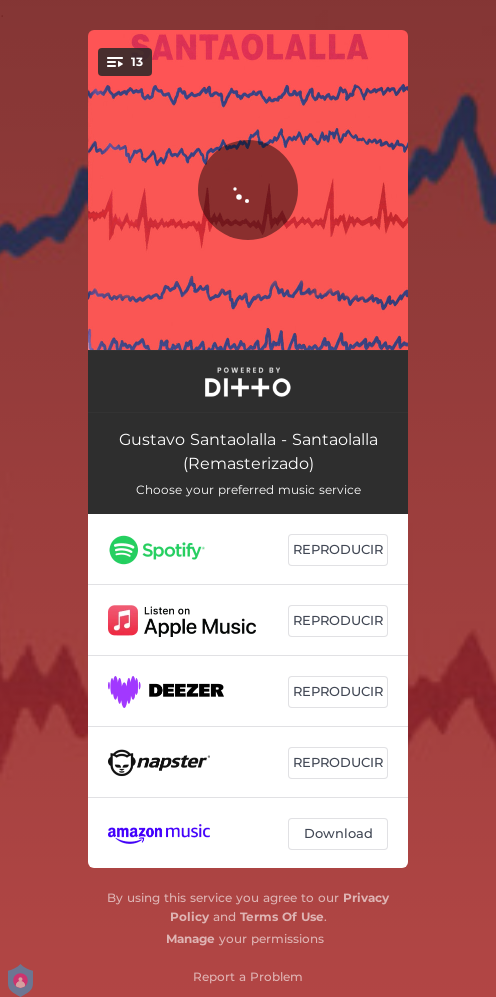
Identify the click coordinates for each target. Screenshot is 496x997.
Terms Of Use (282, 916)
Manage (190, 938)
